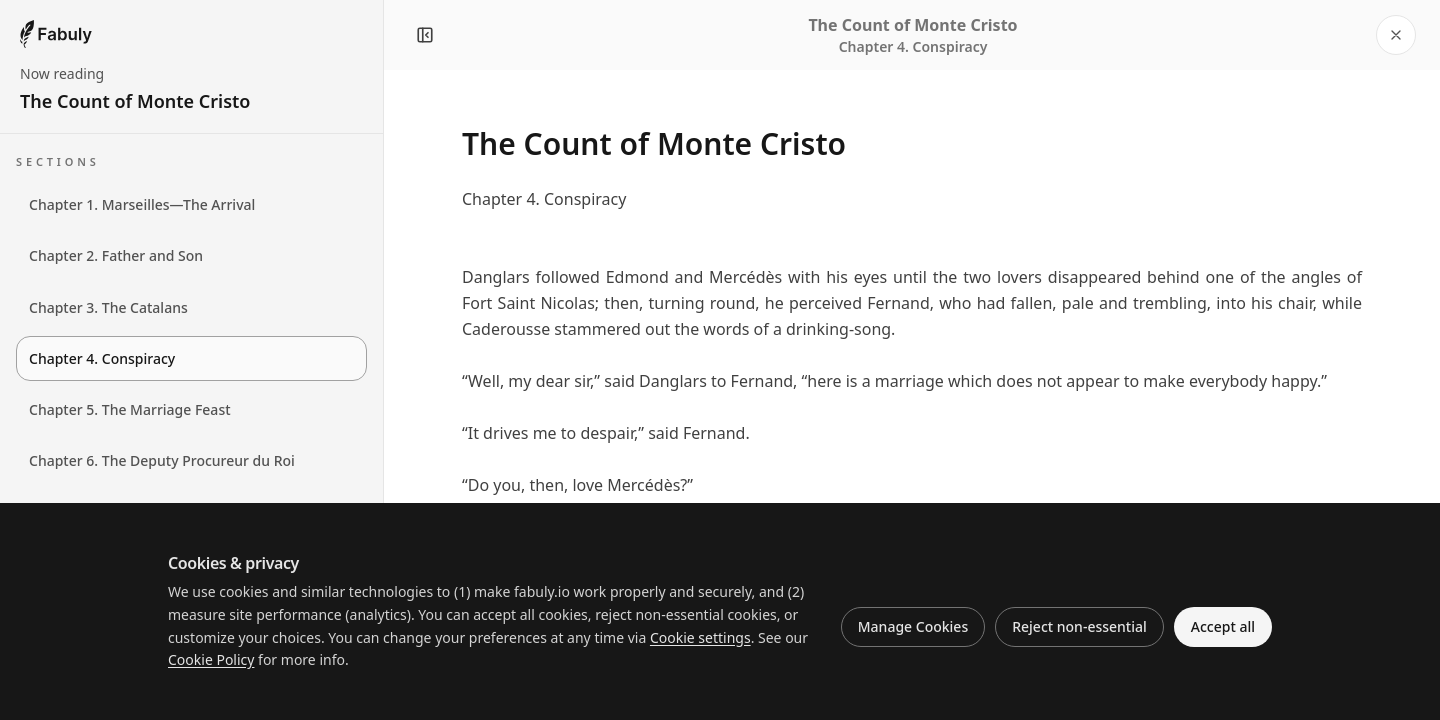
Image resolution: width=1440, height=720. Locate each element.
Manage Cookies (913, 626)
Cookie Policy (211, 659)
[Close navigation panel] (425, 35)
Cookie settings (700, 637)
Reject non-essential (1079, 626)
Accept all (1223, 626)
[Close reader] (1396, 35)
